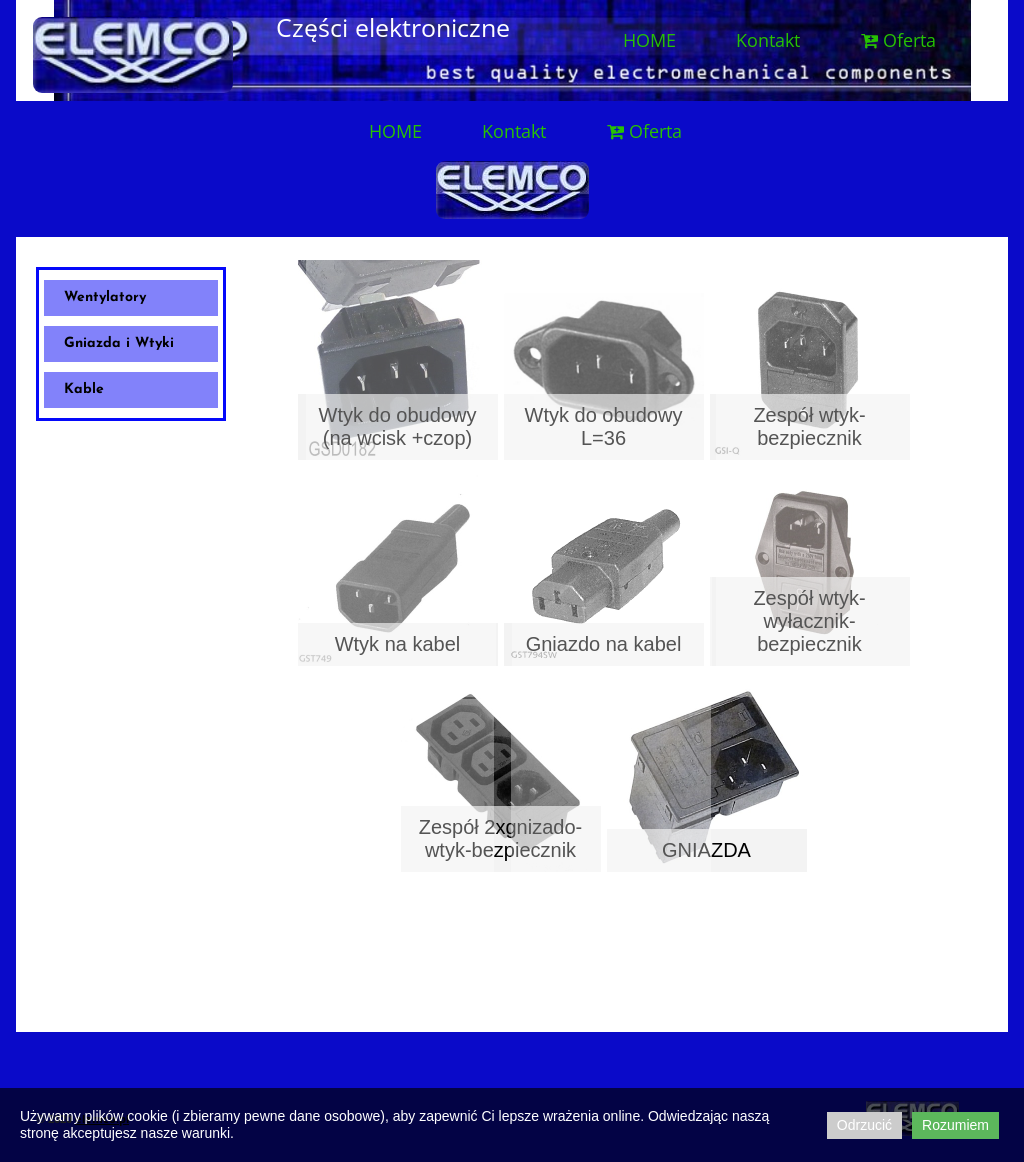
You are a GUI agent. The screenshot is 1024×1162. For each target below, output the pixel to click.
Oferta (898, 40)
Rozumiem (955, 1125)
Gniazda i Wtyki (119, 343)
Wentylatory (105, 297)
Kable (84, 389)
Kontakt (768, 40)
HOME (649, 40)
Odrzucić (864, 1125)
